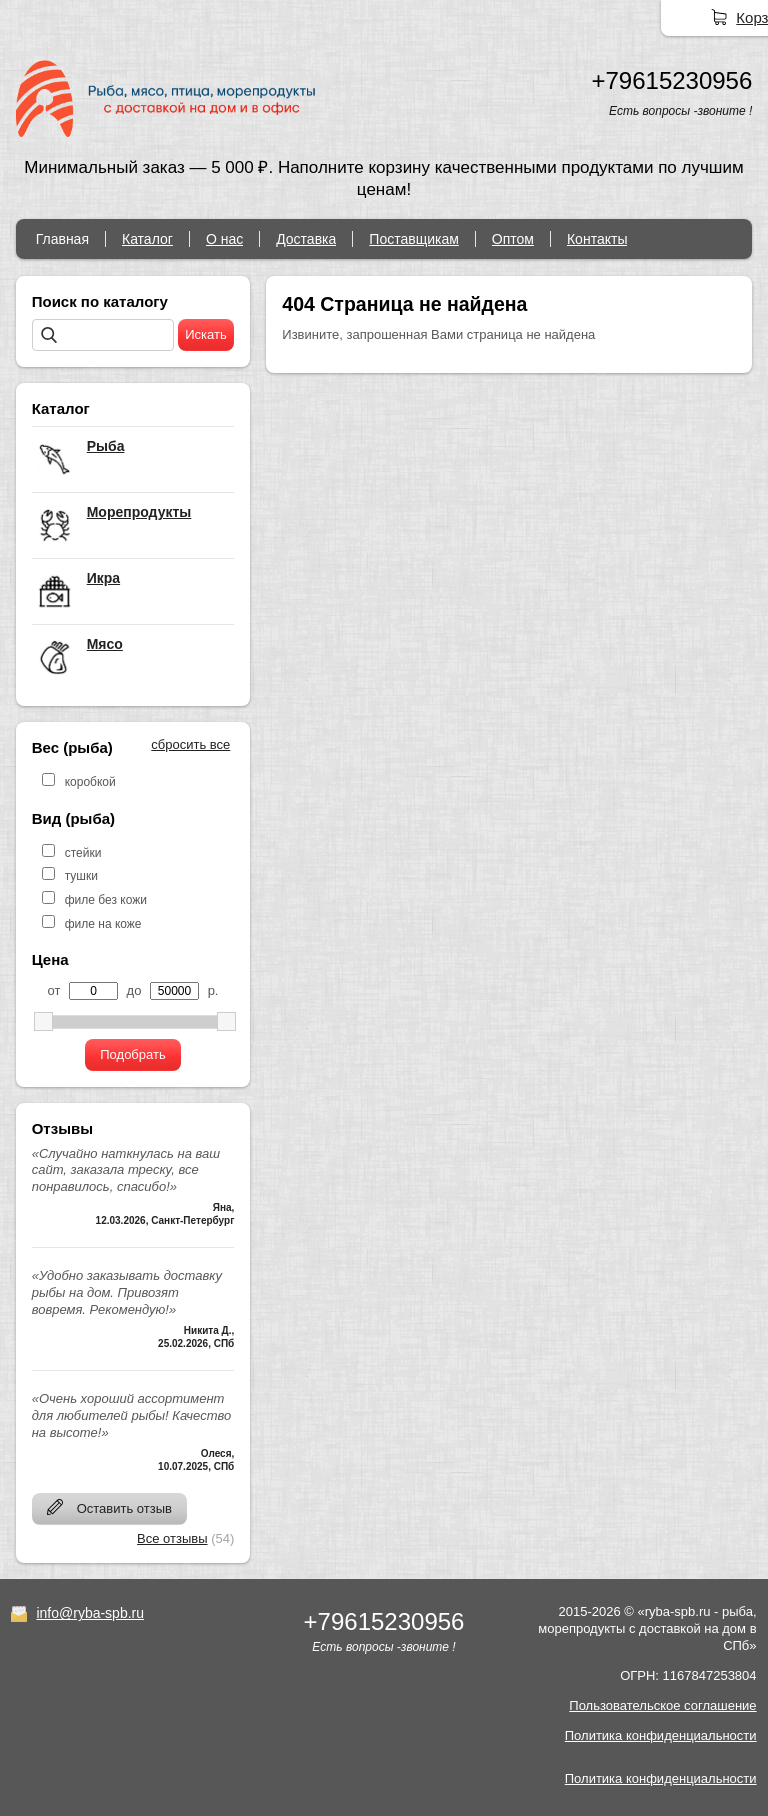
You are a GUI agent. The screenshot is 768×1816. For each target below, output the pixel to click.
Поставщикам (414, 239)
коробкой (90, 782)
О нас (224, 239)
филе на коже (103, 924)
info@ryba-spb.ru (90, 1613)
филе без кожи (106, 900)
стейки (83, 853)
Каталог (147, 239)
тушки (81, 876)
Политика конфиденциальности (661, 1735)
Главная (62, 239)
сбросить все (190, 744)
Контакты (597, 239)
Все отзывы (172, 1538)
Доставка (306, 239)
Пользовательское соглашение (662, 1705)
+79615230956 (671, 80)
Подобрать (132, 1054)
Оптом (513, 239)
